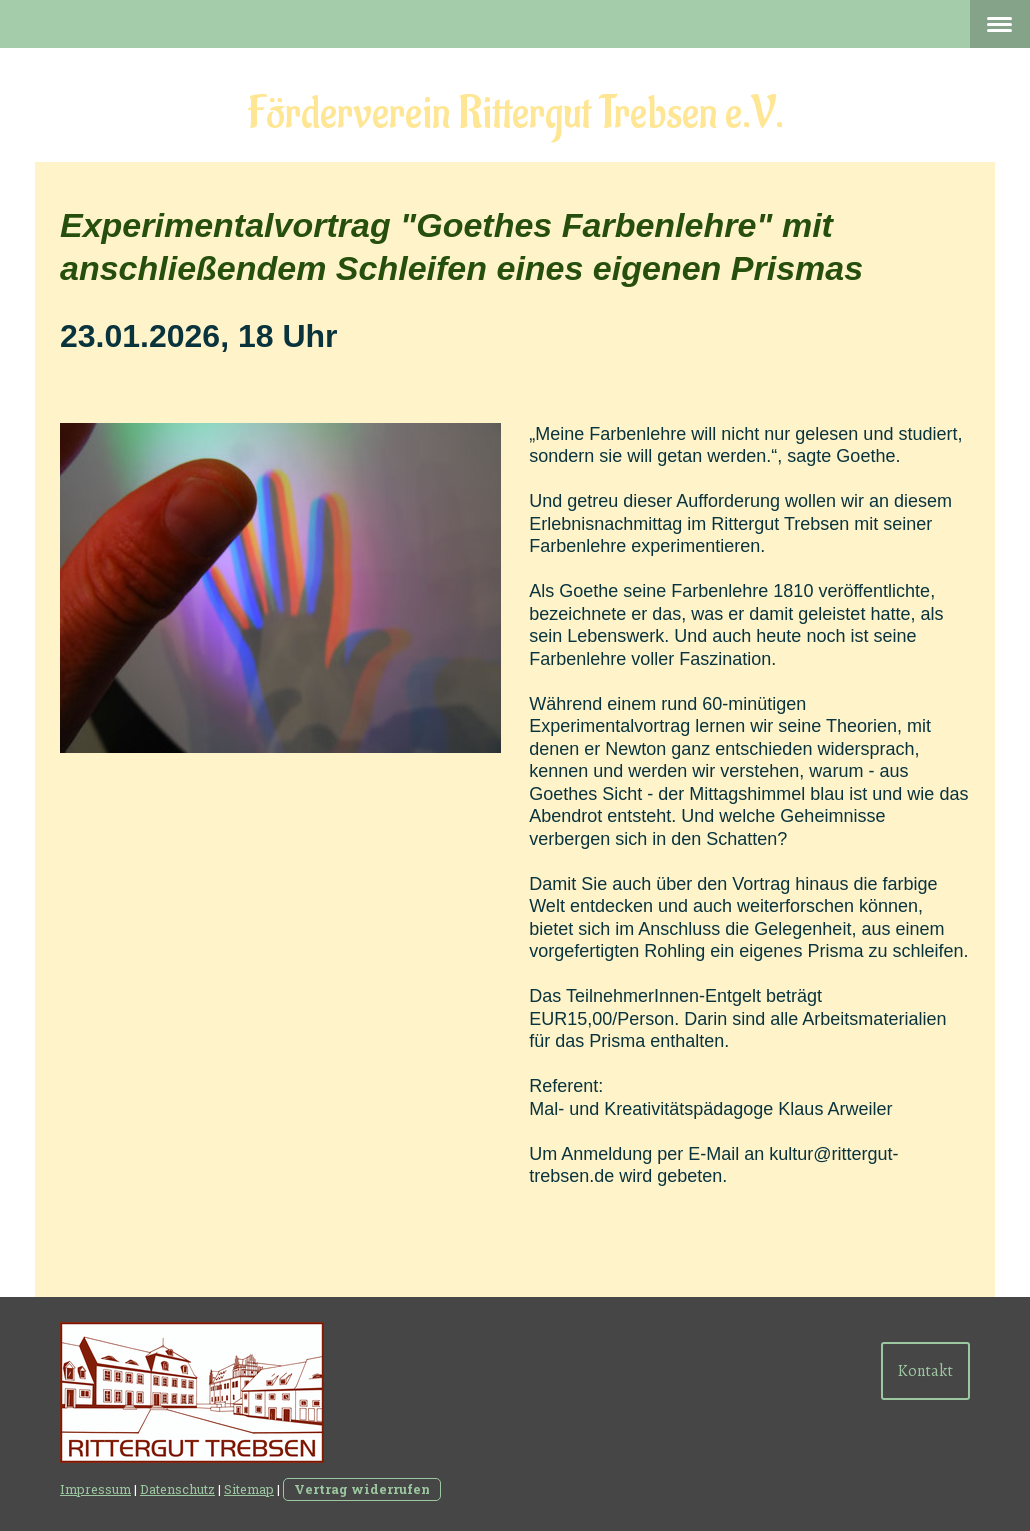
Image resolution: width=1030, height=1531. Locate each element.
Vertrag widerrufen (362, 1489)
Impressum (95, 1489)
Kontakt (925, 1371)
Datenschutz (177, 1489)
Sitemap (249, 1489)
